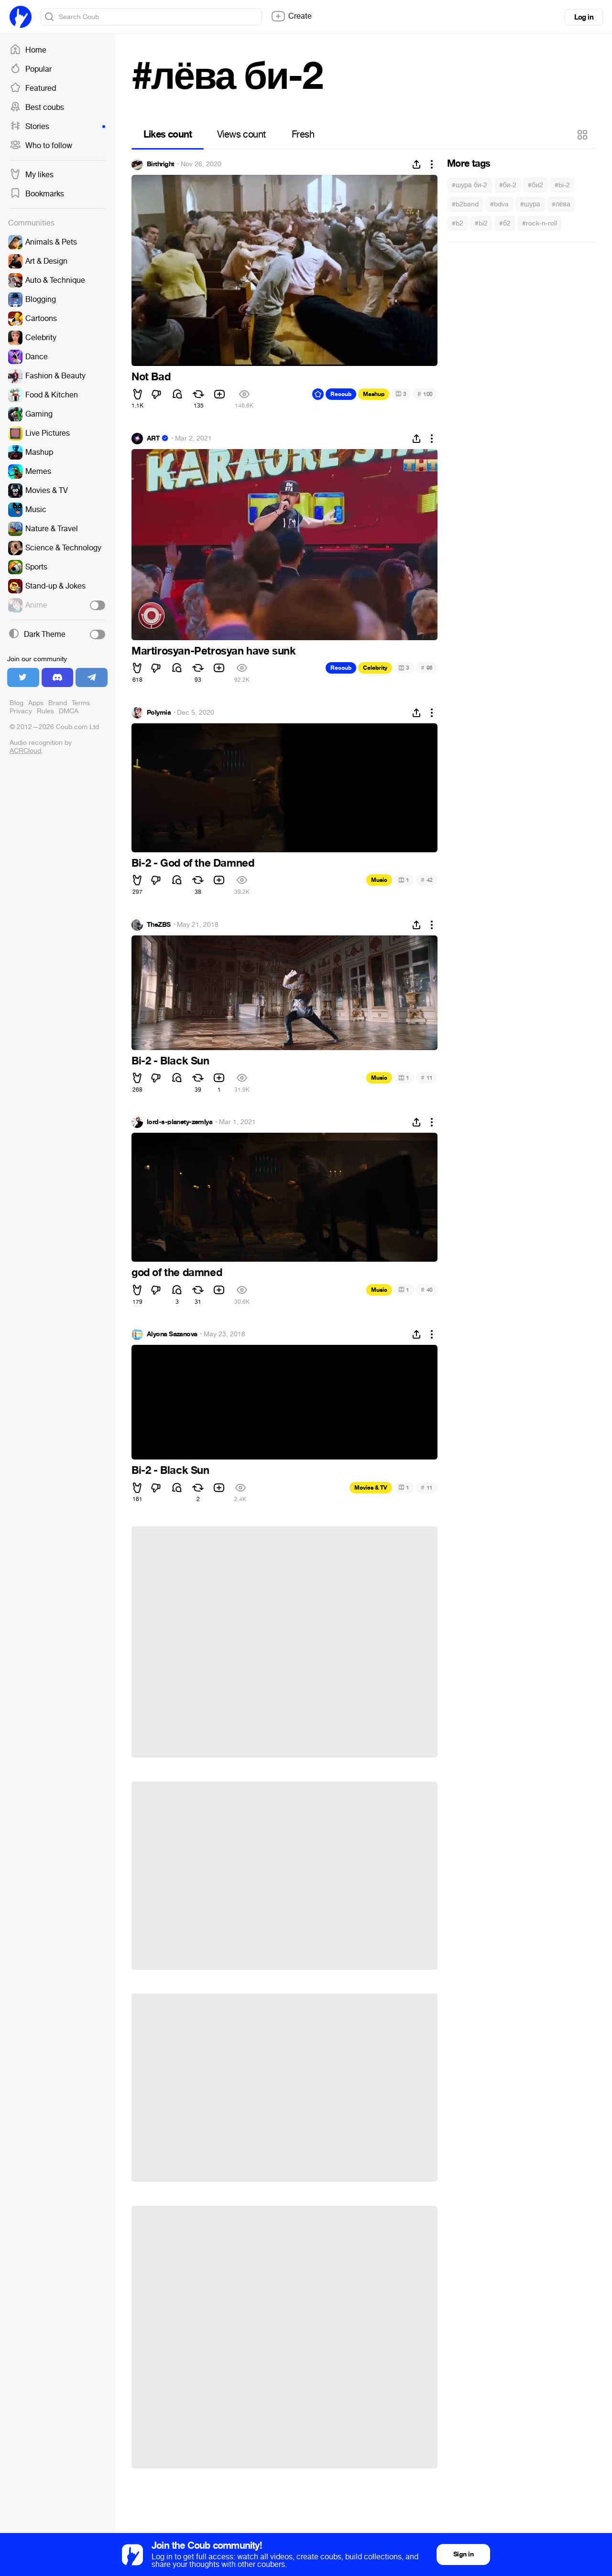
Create (291, 16)
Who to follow (41, 145)
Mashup (373, 394)
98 (427, 667)
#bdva (499, 204)
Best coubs (37, 107)
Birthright (160, 164)
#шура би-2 (470, 185)
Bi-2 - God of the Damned (192, 863)
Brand (57, 703)
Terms (81, 703)
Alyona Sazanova (172, 1334)
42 (427, 879)
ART (153, 438)
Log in (583, 17)
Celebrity (375, 668)
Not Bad (150, 377)
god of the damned (176, 1272)
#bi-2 (562, 185)
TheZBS (159, 925)
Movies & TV (370, 1488)
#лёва (561, 204)
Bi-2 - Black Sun (170, 1061)
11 (427, 1077)
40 (427, 1289)
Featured (33, 88)
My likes (32, 175)
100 (425, 393)
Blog (16, 703)
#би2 (535, 185)
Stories (57, 126)
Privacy (21, 711)
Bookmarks (37, 194)
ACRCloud (25, 750)
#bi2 (481, 223)
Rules (45, 711)
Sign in (463, 2554)
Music (379, 880)
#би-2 (508, 185)
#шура (530, 204)
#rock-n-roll (539, 223)
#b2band (465, 204)
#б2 (505, 223)
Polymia (159, 712)
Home (28, 50)
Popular (31, 69)
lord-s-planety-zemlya (179, 1122)
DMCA (68, 711)
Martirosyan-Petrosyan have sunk (213, 651)
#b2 (457, 223)
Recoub (340, 394)
